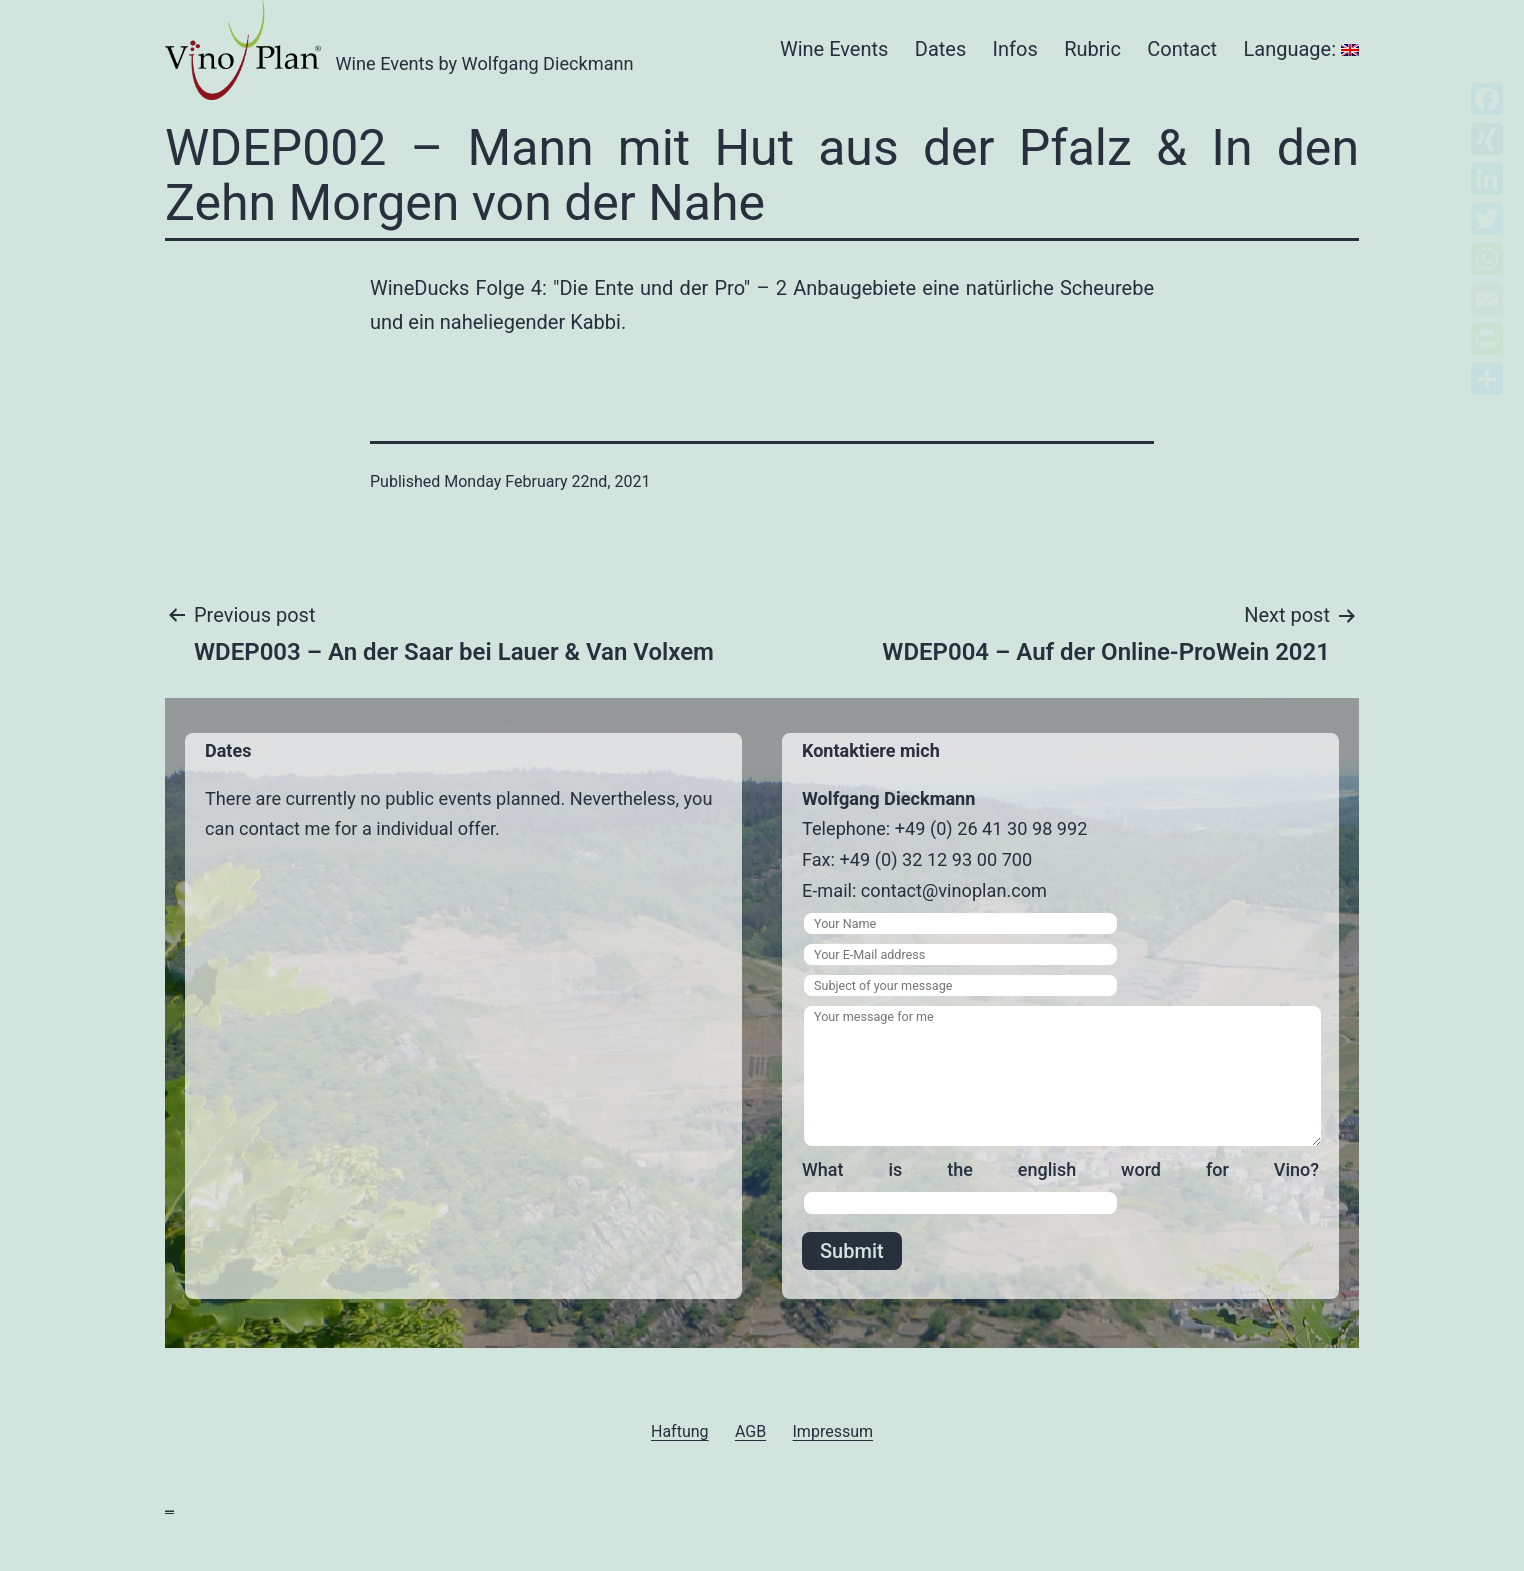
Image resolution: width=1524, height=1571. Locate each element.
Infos (1015, 49)
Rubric (1092, 49)
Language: (1301, 49)
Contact (1182, 49)
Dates (940, 49)
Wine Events (834, 49)
